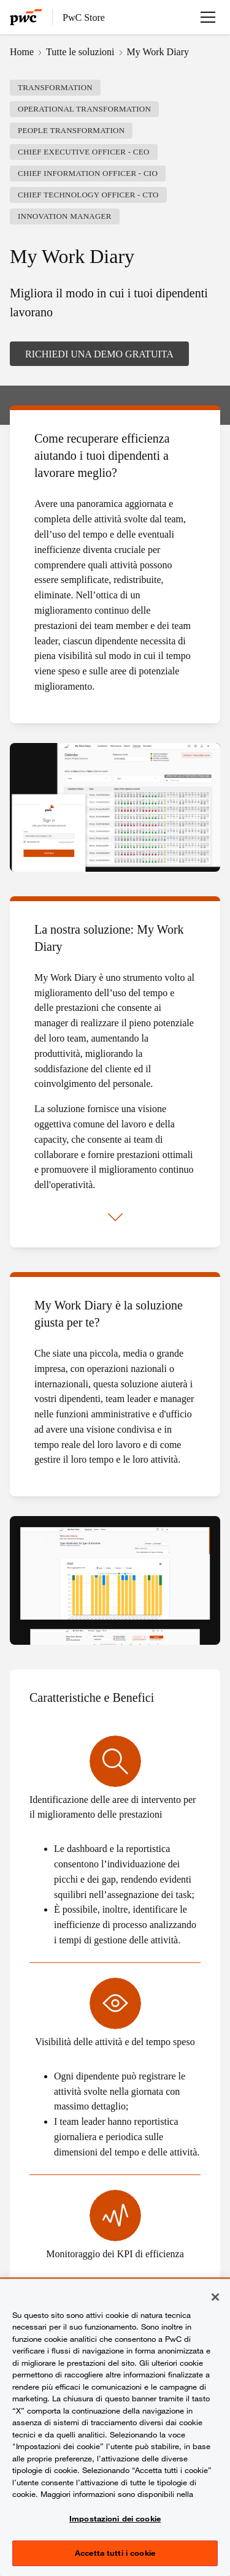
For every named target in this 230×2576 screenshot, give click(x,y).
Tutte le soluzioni (80, 51)
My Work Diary (158, 51)
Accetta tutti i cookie (115, 2553)
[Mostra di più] (115, 1217)
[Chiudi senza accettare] (215, 2297)
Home (22, 51)
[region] (115, 2428)
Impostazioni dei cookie (115, 2518)
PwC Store (84, 17)
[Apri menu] (208, 17)
